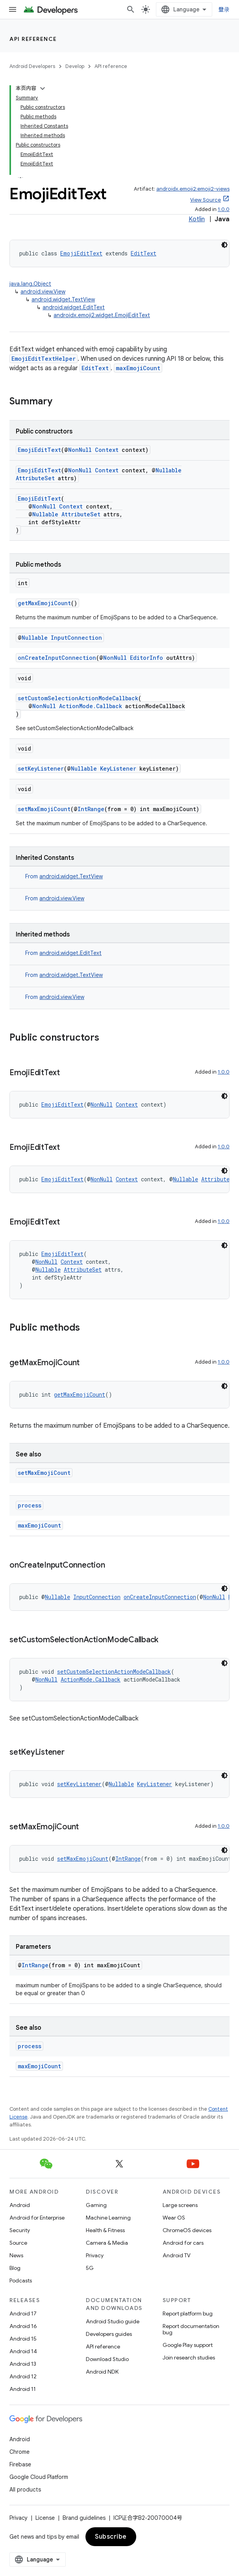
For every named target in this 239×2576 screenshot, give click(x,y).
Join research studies (189, 2357)
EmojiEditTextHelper (43, 358)
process (29, 1505)
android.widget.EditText (74, 307)
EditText (143, 253)
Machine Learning (108, 2217)
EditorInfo (146, 657)
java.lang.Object (30, 283)
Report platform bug (188, 2313)
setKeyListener (41, 768)
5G (90, 2267)
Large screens (180, 2205)
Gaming (96, 2205)
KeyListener (118, 768)
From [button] (64, 876)
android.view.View (42, 291)
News (16, 2255)
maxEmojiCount (138, 368)
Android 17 (23, 2313)
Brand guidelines (84, 2518)
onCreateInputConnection (57, 657)
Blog (14, 2267)
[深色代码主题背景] (224, 245)
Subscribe (111, 2537)
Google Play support (188, 2344)
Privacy (95, 2255)
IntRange (91, 809)
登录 (224, 9)
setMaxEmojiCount (44, 809)
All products (25, 2489)
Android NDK (102, 2371)
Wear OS (174, 2217)
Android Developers (32, 66)
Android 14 (23, 2351)
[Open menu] (12, 9)
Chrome (19, 2451)
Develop (74, 66)
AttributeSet (35, 478)
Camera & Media (107, 2242)
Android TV (177, 2255)
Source (18, 2242)
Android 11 (22, 2388)
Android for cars (183, 2242)
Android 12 (23, 2376)
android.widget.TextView (63, 299)
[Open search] (130, 9)
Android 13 (22, 2363)
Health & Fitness (105, 2230)
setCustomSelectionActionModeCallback (78, 698)
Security (19, 2230)
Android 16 (23, 2326)
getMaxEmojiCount (44, 603)
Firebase (20, 2464)
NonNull (80, 450)
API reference (33, 38)
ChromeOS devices (187, 2230)
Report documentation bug (191, 2329)
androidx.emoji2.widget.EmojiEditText (102, 315)
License (45, 2518)
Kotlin (197, 219)
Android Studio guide (112, 2321)
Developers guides (109, 2333)
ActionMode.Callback (90, 706)
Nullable (169, 470)
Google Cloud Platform (38, 2477)
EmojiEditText (81, 253)
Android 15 (23, 2338)
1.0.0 (224, 209)
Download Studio (107, 2359)
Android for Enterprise (37, 2217)
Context (107, 450)
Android (19, 2205)
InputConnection (76, 637)
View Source (205, 199)
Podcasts (20, 2280)
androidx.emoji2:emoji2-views (193, 188)
